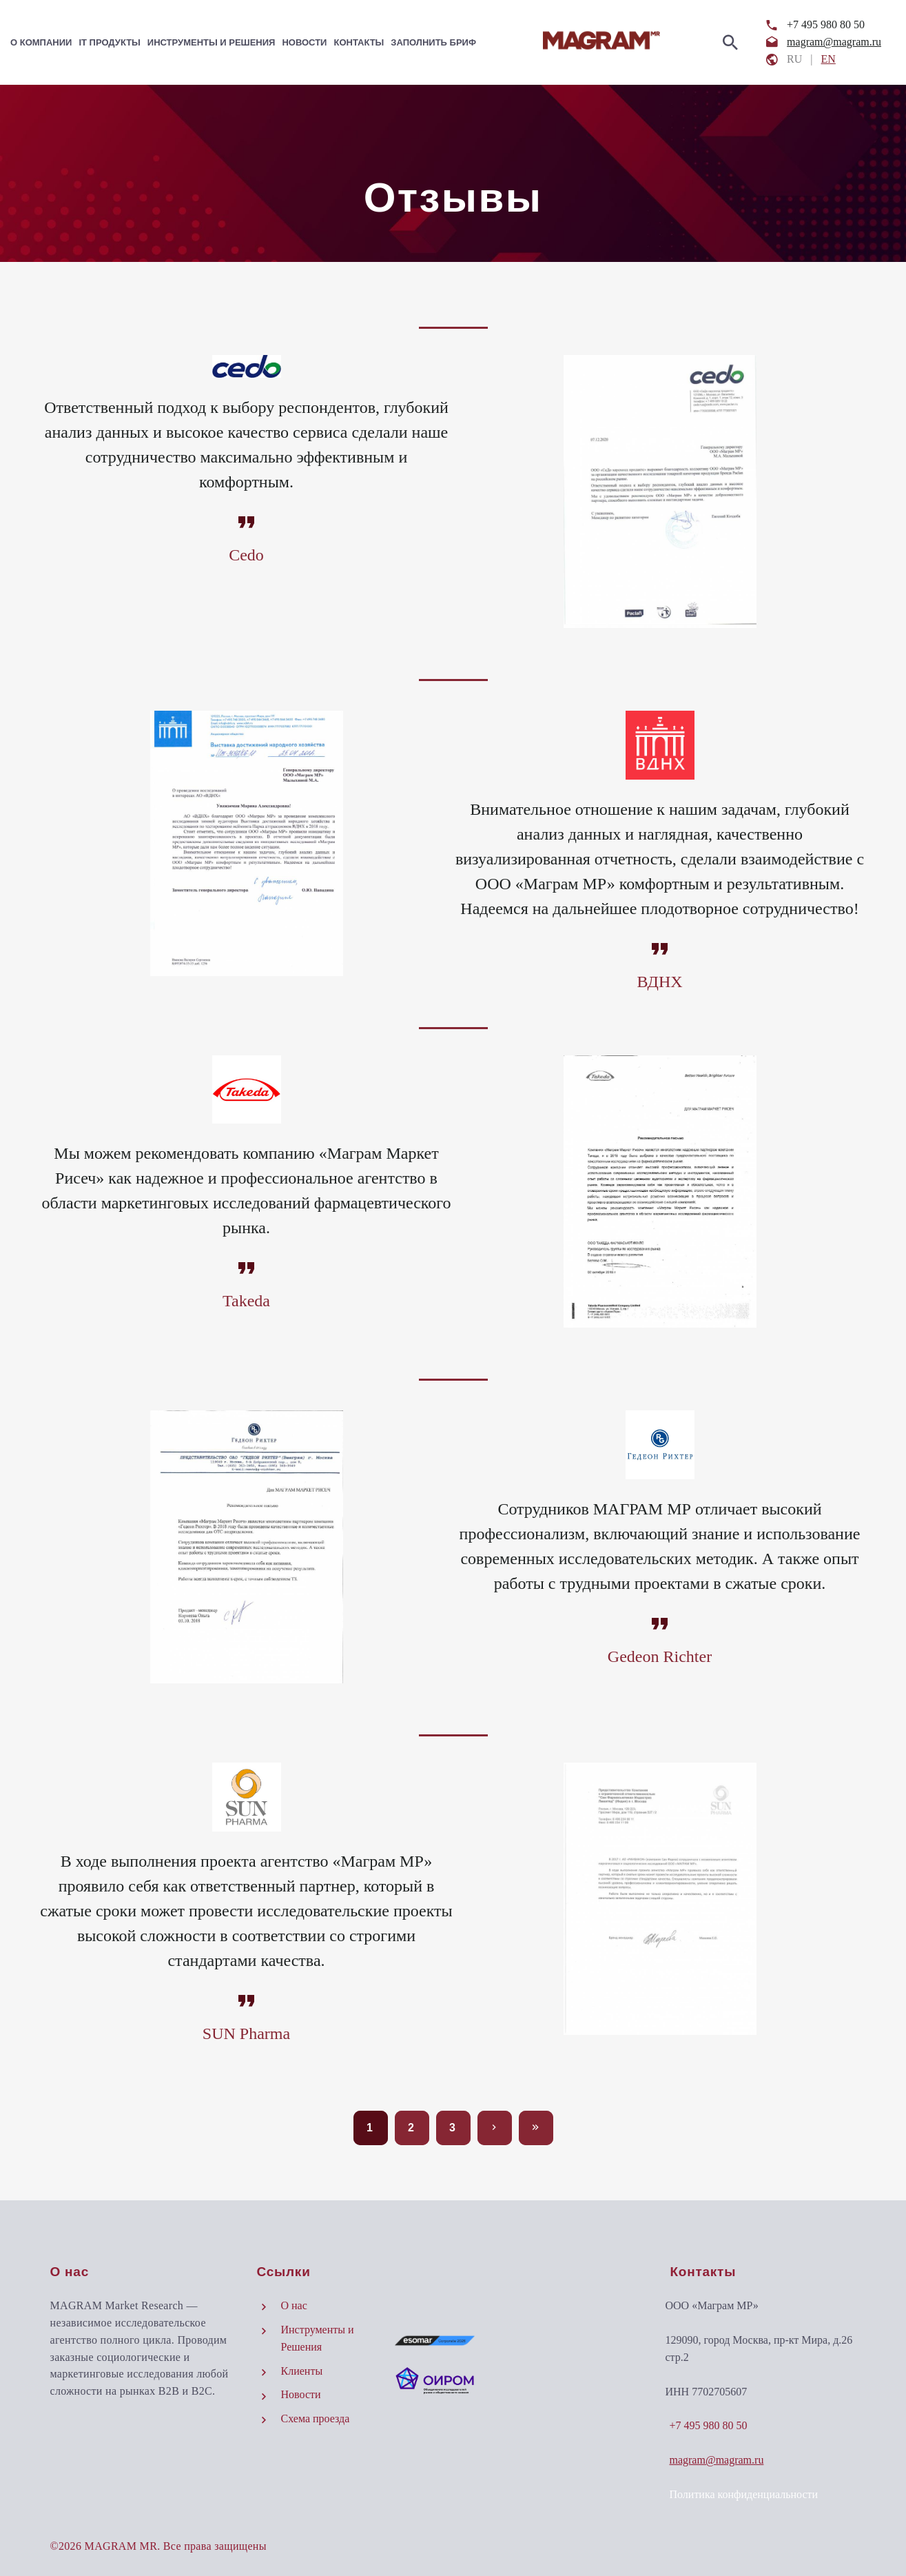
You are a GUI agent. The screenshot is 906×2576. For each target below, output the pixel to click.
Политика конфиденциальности (743, 2494)
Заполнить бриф (433, 42)
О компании (41, 42)
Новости (304, 42)
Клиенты (302, 2371)
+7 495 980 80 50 (826, 24)
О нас (294, 2305)
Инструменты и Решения (211, 42)
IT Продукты (109, 42)
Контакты (358, 42)
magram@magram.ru (834, 42)
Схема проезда (315, 2418)
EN (828, 59)
